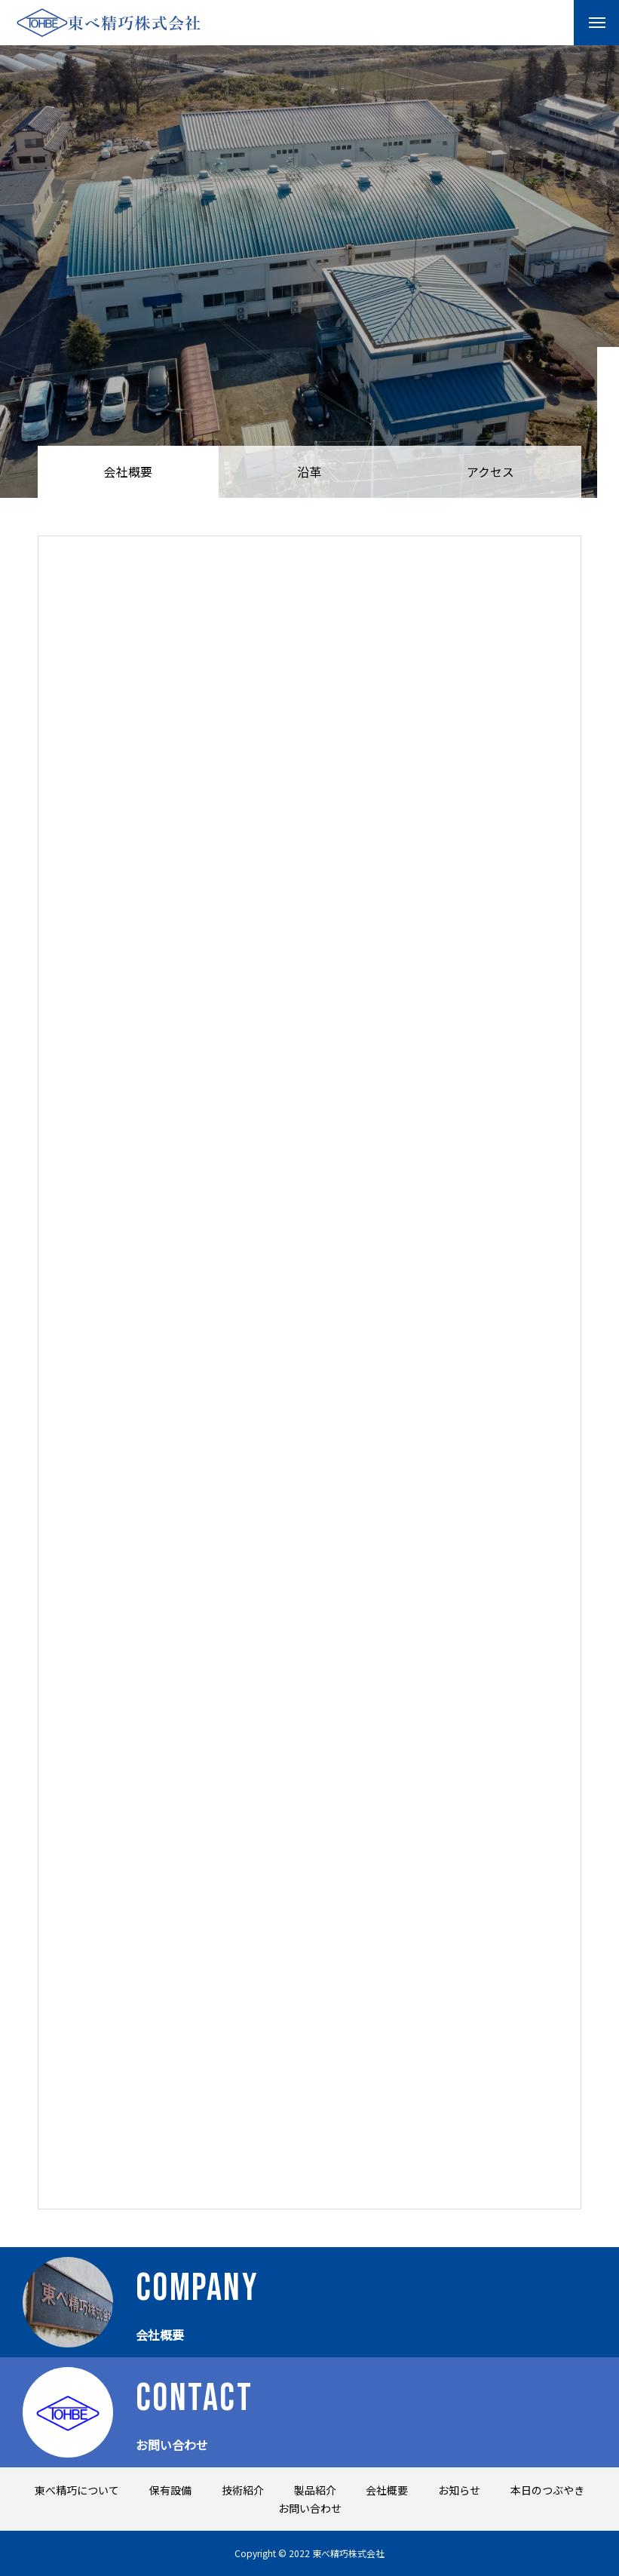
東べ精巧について (77, 2490)
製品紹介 (315, 2490)
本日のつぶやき (547, 2490)
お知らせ (459, 2490)
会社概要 (387, 2490)
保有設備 (170, 2490)
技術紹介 (243, 2490)
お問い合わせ (310, 2508)
